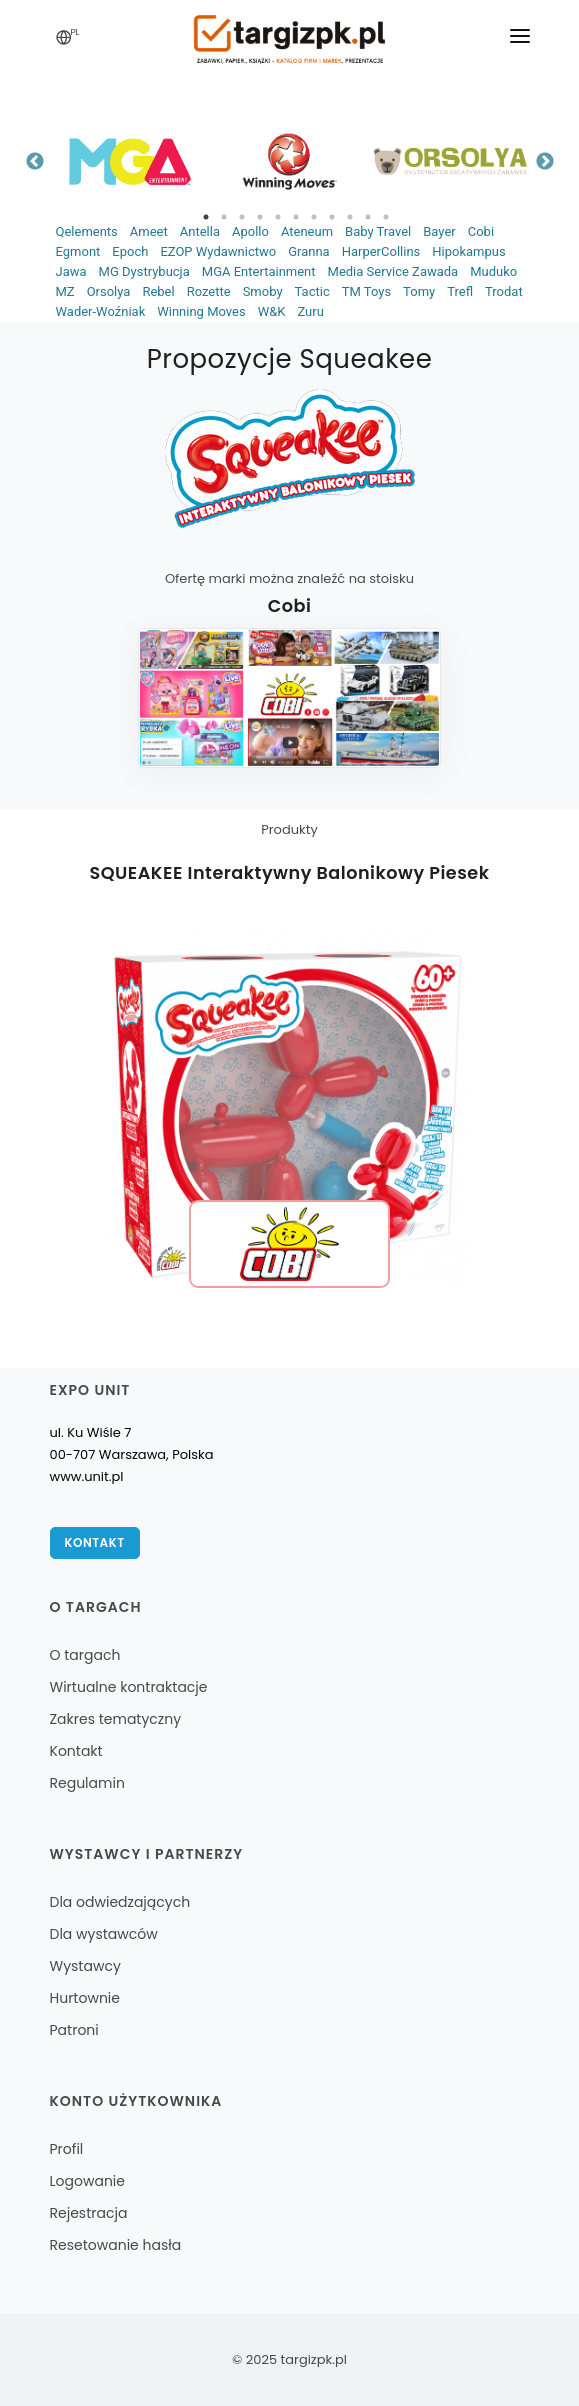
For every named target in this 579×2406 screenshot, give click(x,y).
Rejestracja (89, 2213)
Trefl (460, 291)
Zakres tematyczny (116, 1719)
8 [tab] (332, 217)
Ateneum (307, 231)
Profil (67, 2149)
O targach (85, 1655)
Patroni (74, 2030)
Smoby (263, 291)
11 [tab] (386, 217)
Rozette (209, 291)
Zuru (310, 311)
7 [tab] (314, 217)
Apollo (250, 231)
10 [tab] (368, 217)
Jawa (71, 271)
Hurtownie (85, 1998)
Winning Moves (201, 311)
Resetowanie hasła (116, 2245)
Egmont (78, 251)
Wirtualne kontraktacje (129, 1687)
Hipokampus (468, 251)
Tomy (419, 291)
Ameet (149, 231)
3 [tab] (242, 217)
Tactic (312, 291)
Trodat (504, 291)
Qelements (87, 231)
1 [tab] (206, 217)
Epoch (130, 251)
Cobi (481, 231)
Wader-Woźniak (101, 311)
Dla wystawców (104, 1934)
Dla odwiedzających (120, 1902)
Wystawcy (85, 1966)
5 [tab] (278, 217)
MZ (65, 291)
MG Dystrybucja (144, 271)
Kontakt (95, 1542)
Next (545, 162)
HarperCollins (381, 251)
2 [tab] (224, 217)
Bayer (439, 231)
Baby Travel (378, 231)
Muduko (493, 271)
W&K (272, 311)
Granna (309, 251)
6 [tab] (296, 217)
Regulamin (87, 1783)
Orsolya (109, 291)
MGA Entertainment (259, 271)
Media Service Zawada (393, 271)
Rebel (158, 291)
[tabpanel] (130, 161)
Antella (200, 231)
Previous (35, 162)
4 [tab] (260, 217)
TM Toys (366, 291)
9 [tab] (350, 217)
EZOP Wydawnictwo (218, 251)
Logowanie (87, 2181)
